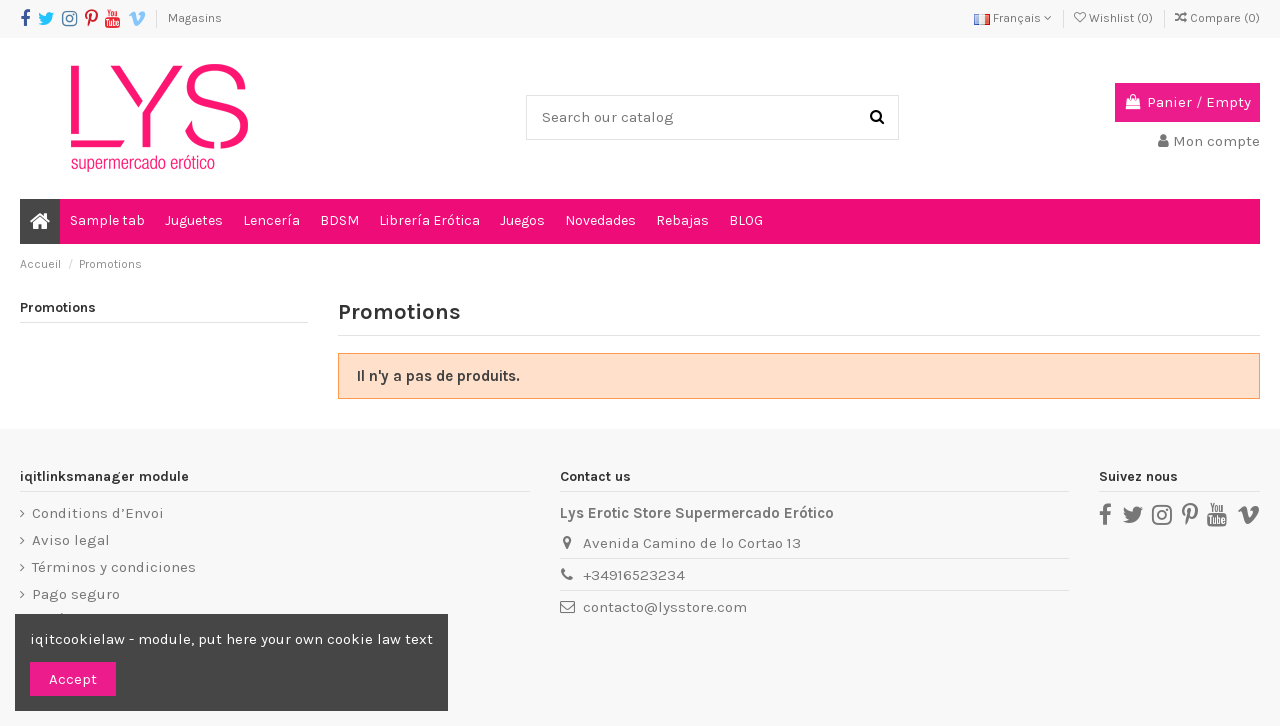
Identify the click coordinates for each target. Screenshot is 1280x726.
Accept (73, 679)
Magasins (195, 18)
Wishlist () (1115, 18)
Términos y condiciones (114, 567)
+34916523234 (634, 575)
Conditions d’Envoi (98, 513)
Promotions (58, 307)
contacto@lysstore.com (665, 607)
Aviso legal (71, 540)
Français (1013, 18)
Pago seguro (76, 594)
